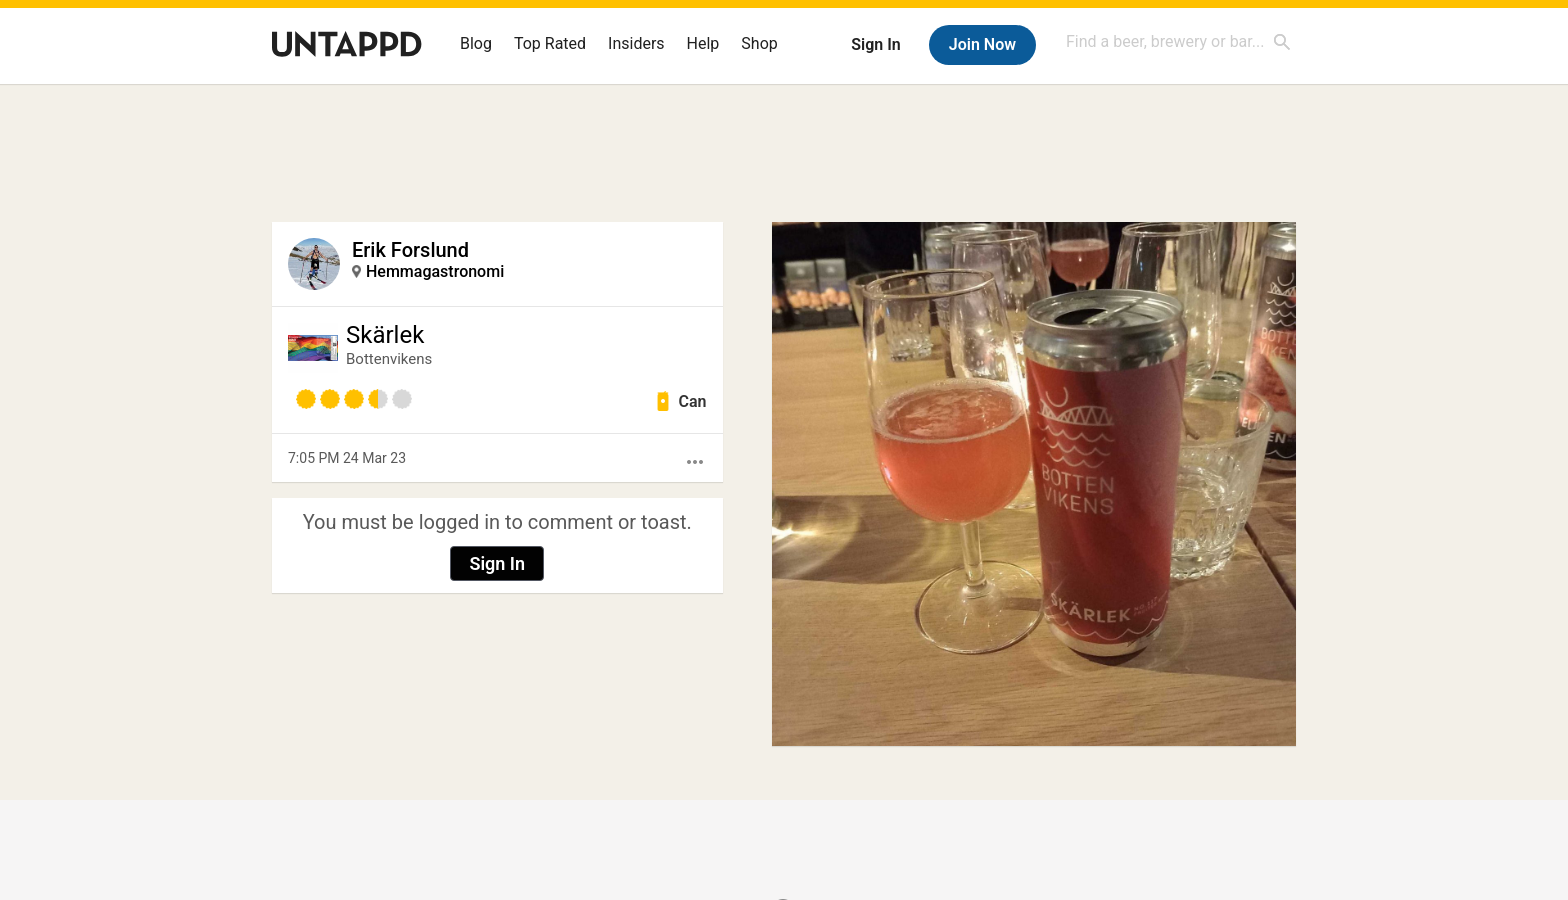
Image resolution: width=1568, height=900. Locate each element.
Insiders (636, 43)
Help (703, 43)
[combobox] (1179, 41)
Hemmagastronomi (435, 271)
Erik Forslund (410, 250)
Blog (476, 43)
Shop (759, 43)
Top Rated (550, 43)
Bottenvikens (389, 359)
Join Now (982, 44)
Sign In (875, 44)
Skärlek (385, 335)
